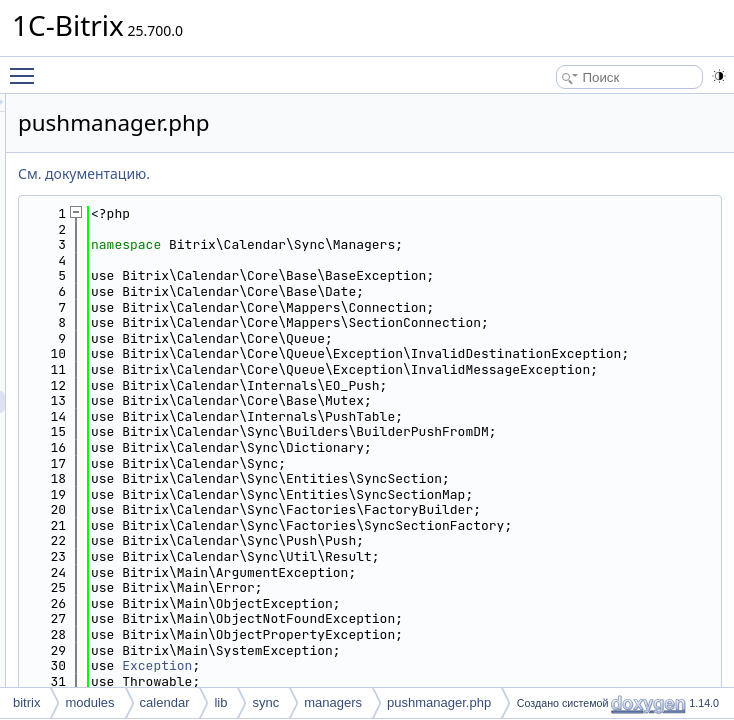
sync (265, 702)
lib (220, 702)
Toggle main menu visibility (27, 67)
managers (333, 702)
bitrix (26, 702)
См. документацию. (334, 173)
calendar (165, 702)
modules (89, 702)
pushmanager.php (439, 702)
